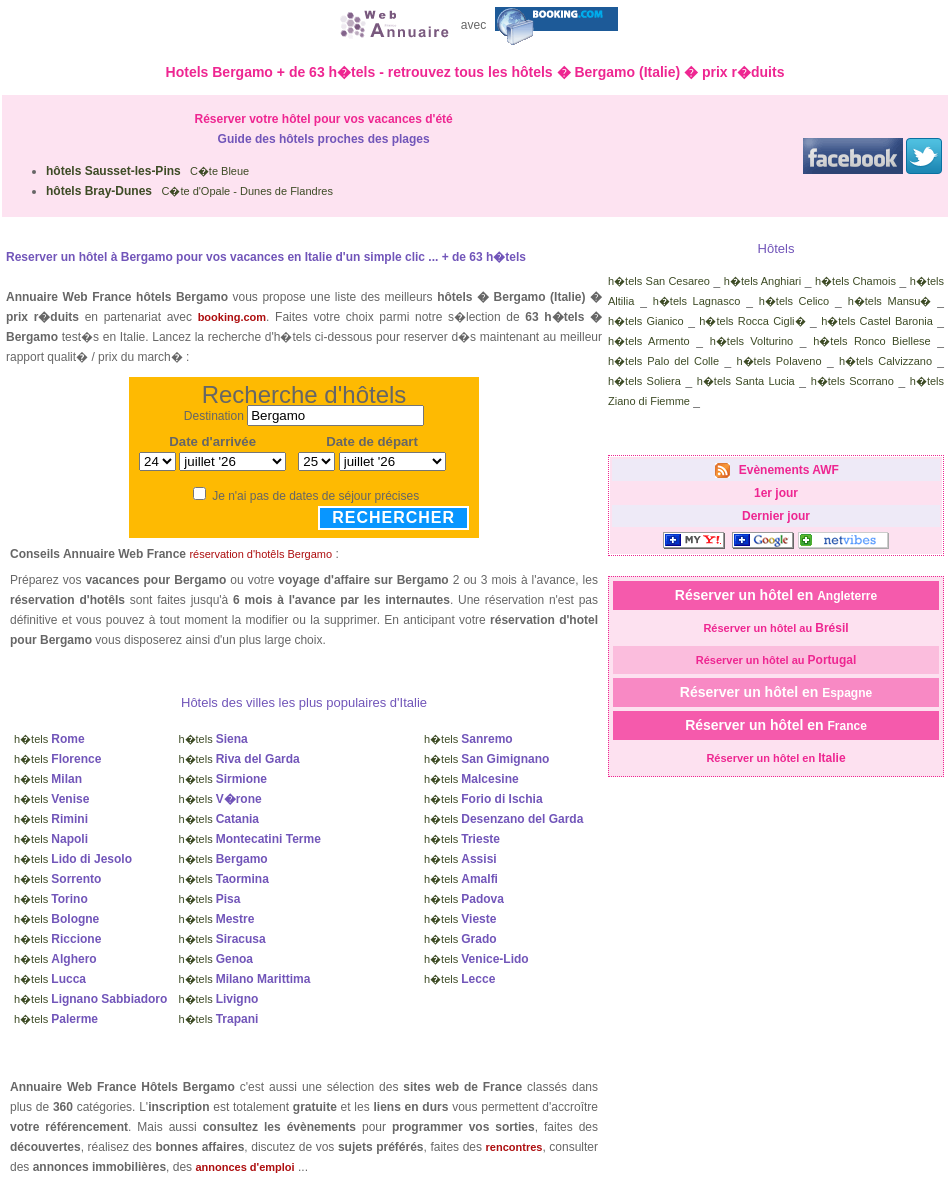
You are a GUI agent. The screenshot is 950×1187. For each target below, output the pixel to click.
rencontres (514, 1147)
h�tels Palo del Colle (663, 361)
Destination (214, 416)
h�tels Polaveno (778, 361)
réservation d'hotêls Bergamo (260, 554)
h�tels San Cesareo (659, 281)
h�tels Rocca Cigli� (752, 321)
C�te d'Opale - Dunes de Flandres (189, 191)
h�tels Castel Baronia (877, 321)
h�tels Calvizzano (885, 361)
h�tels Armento (649, 341)
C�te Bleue (147, 171)
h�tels (49, 739)
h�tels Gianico (646, 321)
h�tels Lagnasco (697, 301)
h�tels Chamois (855, 281)
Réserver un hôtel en (776, 595)
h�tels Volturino (751, 341)
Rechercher (393, 517)
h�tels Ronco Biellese (871, 341)
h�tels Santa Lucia (746, 381)
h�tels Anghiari (762, 281)
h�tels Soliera (644, 381)
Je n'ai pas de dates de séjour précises (315, 496)
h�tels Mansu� (890, 301)
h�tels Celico (794, 301)
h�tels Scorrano (852, 381)
